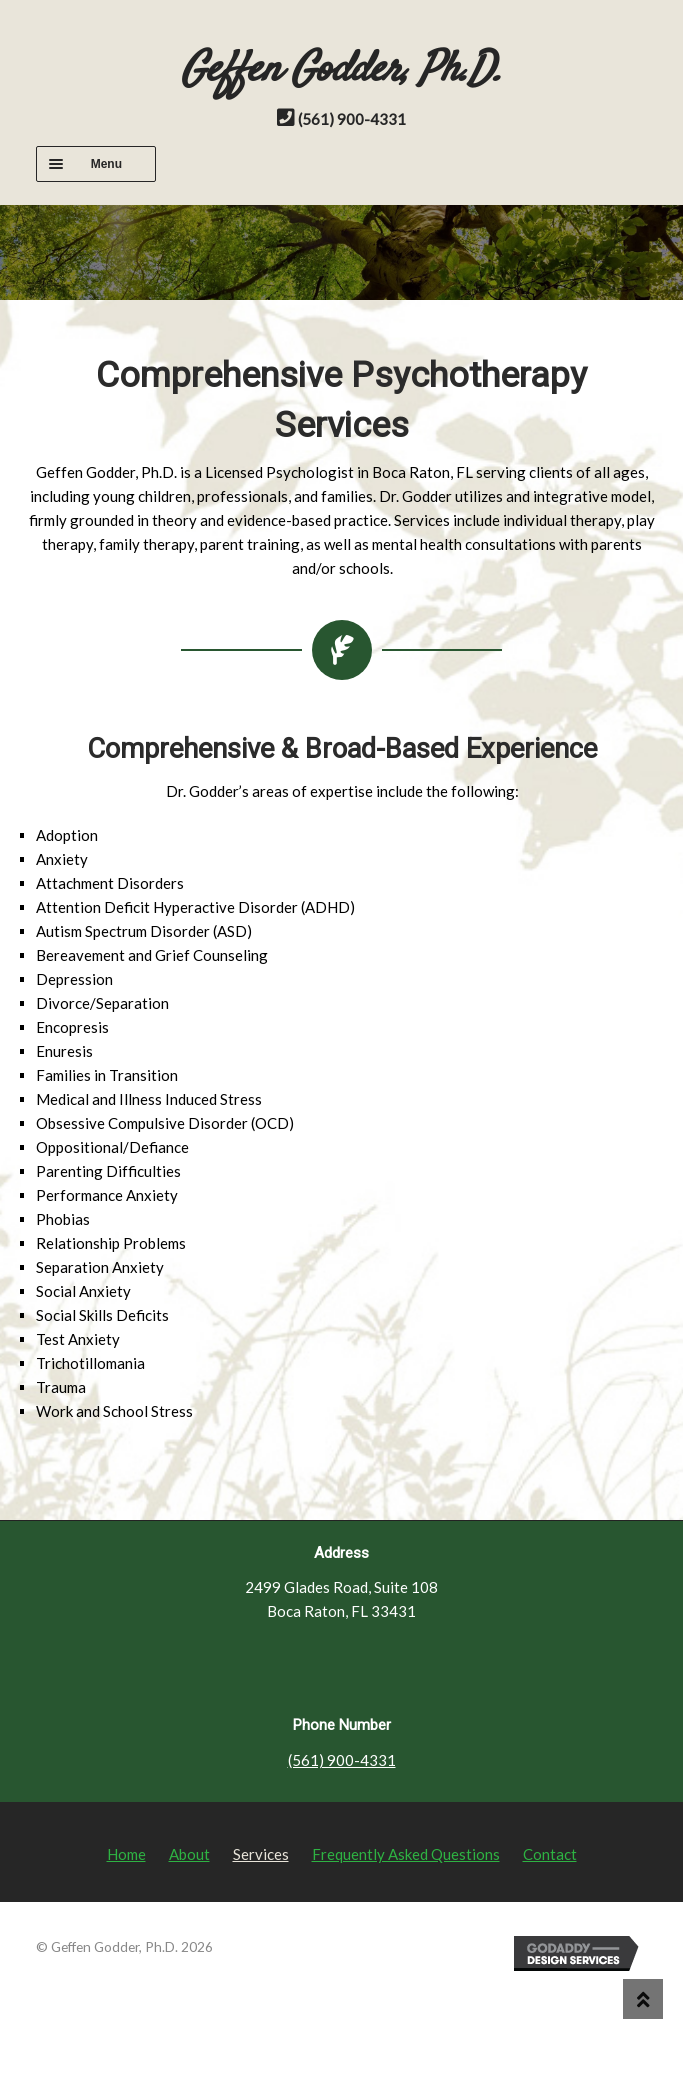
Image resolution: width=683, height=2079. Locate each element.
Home (126, 1854)
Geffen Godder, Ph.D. (341, 71)
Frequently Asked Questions (406, 1854)
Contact (550, 1854)
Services (261, 1854)
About (189, 1854)
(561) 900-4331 (342, 1760)
